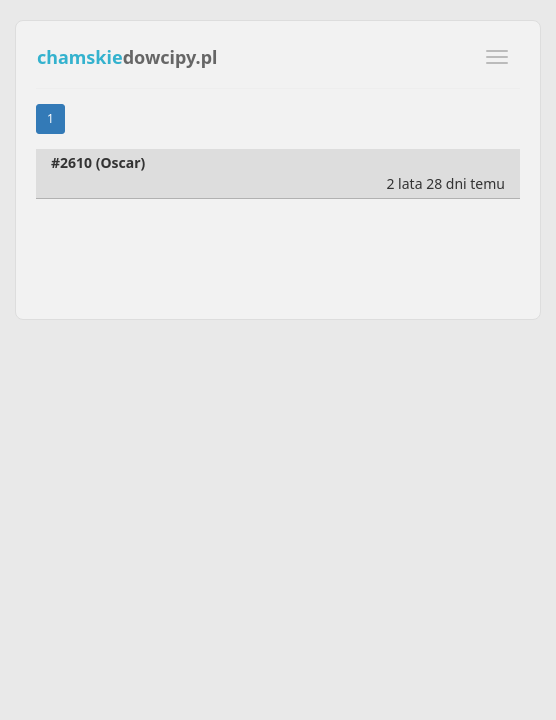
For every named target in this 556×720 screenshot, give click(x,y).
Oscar (120, 162)
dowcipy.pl (127, 57)
